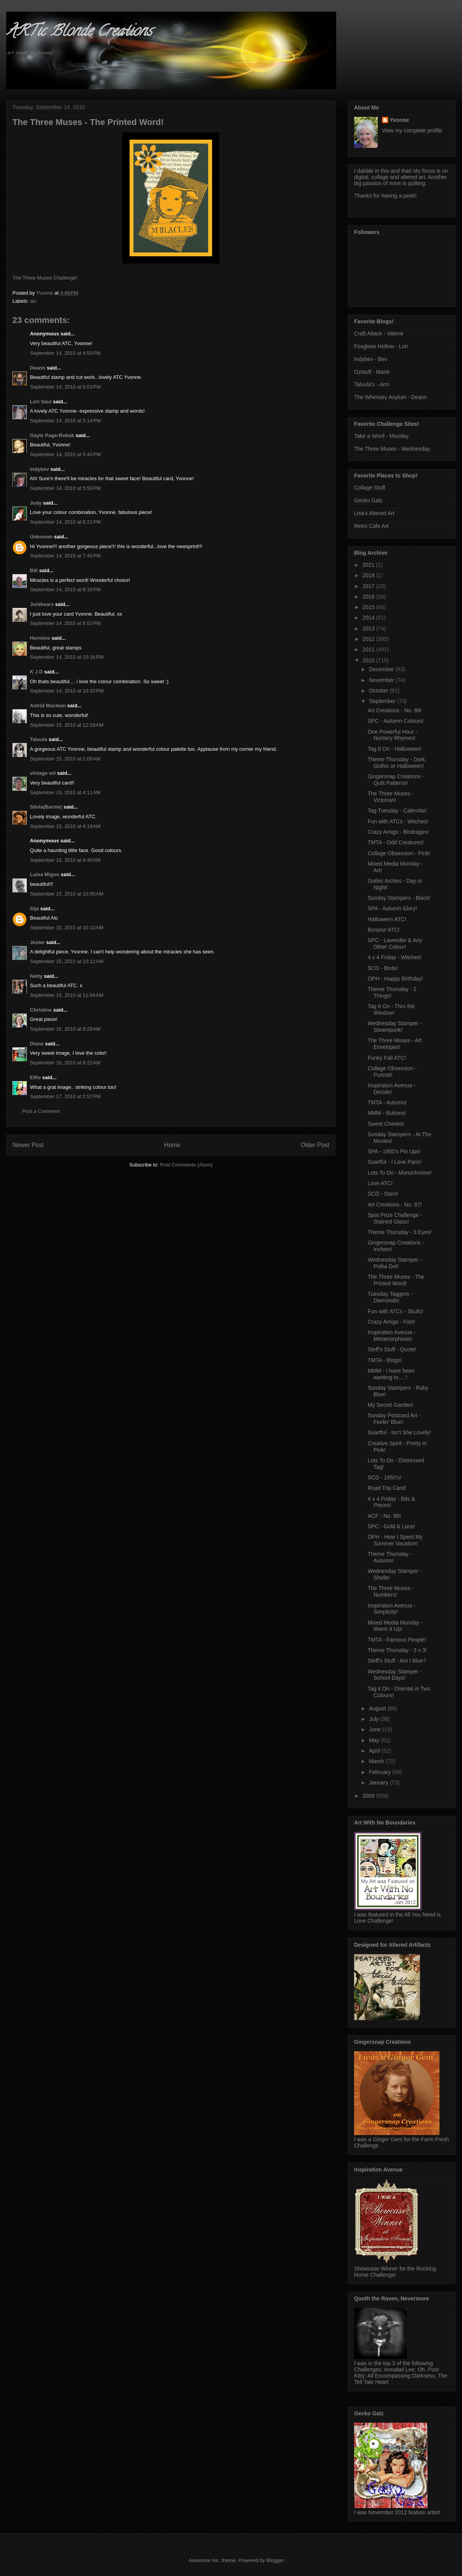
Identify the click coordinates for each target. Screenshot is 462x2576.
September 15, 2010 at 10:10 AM (66, 927)
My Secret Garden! (390, 1405)
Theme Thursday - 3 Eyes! (400, 1232)
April (375, 1751)
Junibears (42, 604)
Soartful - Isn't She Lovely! (399, 1432)
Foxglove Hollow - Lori (381, 346)
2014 (369, 617)
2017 (369, 586)
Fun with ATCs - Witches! (398, 821)
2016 (369, 597)
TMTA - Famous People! (397, 1640)
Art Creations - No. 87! (395, 1204)
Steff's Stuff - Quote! (392, 1349)
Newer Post (28, 1145)
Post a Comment (41, 1111)
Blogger (274, 2560)
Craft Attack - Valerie (378, 333)
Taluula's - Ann (371, 384)
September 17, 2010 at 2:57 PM (65, 1096)
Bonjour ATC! (383, 930)
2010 (369, 660)
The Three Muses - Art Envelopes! (395, 1043)
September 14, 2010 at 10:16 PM (67, 657)
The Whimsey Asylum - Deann (390, 397)
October (379, 690)
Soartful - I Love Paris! (395, 1162)
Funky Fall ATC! (387, 1058)
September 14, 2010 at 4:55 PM (65, 353)
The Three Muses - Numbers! (390, 1591)
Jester (37, 942)
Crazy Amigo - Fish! (391, 1322)
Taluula (38, 739)
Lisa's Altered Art (374, 513)
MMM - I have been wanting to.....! (391, 1374)
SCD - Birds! (383, 968)
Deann (37, 368)
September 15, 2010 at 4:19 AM (65, 826)
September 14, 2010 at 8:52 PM (65, 623)
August (378, 1708)
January (379, 1782)
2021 (369, 565)
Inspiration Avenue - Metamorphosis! (392, 1335)
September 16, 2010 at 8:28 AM (65, 1029)
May (374, 1740)
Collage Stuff (369, 487)
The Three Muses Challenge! (44, 278)
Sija (34, 908)
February (380, 1772)
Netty (36, 976)
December (382, 669)
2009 (369, 1796)
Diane (36, 1044)
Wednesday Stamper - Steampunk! (395, 1026)
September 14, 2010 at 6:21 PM (65, 522)
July (374, 1719)
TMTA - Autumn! (387, 1102)
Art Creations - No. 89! (395, 710)
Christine (41, 1010)
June (375, 1729)
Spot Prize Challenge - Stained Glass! (395, 1218)
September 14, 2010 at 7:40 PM (65, 556)
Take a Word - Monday (381, 436)
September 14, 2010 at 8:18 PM (65, 589)
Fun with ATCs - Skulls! (396, 1311)
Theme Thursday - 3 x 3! (397, 1650)
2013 (369, 628)
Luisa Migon (44, 874)
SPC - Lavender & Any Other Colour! (395, 943)
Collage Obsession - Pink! (399, 853)
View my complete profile (412, 130)
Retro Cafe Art (371, 526)
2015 (369, 607)
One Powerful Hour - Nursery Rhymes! (392, 735)
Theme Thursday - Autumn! (390, 1557)
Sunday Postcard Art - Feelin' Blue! (394, 1418)
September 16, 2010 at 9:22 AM (65, 1063)
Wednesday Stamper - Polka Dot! (395, 1263)
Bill (34, 570)
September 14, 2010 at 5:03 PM (65, 387)
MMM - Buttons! (387, 1113)
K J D (36, 672)
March (377, 1761)
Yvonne (399, 120)
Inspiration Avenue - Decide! (392, 1088)
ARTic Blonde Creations (79, 32)
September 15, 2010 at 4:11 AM (65, 792)
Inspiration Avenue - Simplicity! (392, 1608)
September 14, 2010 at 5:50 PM (65, 488)
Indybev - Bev (370, 359)
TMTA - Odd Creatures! (396, 842)
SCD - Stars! (383, 1194)
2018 (369, 575)
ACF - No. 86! (384, 1516)
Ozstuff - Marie (372, 372)
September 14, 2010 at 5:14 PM (65, 421)
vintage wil (43, 773)
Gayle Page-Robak (52, 435)
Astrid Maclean (48, 705)
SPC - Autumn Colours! (396, 721)
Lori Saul (41, 401)
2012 (369, 639)
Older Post (314, 1145)
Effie (35, 1077)
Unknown (41, 537)
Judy (36, 503)
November (382, 680)
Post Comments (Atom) (186, 1165)
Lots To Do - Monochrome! (400, 1173)
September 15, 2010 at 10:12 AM (66, 961)
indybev (39, 469)
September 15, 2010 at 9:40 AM (65, 860)
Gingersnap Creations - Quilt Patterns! (396, 779)
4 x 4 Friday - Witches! (395, 957)
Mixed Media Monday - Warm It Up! (395, 1626)
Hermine (40, 638)
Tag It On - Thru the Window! (391, 1009)
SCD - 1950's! (384, 1477)
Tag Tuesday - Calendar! (397, 810)
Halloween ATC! (387, 919)
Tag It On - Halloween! (395, 749)
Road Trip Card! (387, 1488)
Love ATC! (380, 1183)
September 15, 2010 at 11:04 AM (66, 995)
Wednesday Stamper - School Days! (395, 1674)
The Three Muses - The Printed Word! (396, 1280)
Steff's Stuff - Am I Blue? (397, 1661)
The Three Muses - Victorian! (390, 796)
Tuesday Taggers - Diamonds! (390, 1297)
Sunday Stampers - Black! (399, 898)
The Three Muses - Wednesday (392, 449)
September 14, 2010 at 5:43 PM (65, 454)
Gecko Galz (368, 500)
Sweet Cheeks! (386, 1124)
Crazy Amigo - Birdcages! (398, 832)
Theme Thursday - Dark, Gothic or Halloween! (397, 762)
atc (33, 301)
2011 (369, 649)
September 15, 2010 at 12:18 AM (66, 725)
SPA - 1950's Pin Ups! (394, 1151)
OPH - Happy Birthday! (395, 979)
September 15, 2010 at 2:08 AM (65, 759)
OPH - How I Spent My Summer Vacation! (395, 1540)
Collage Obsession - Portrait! (392, 1071)
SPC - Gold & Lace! (391, 1526)
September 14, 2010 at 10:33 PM (67, 691)
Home (172, 1145)
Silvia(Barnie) (46, 807)
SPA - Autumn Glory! (392, 908)
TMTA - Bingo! (385, 1360)
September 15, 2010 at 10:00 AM (66, 894)
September (383, 701)
